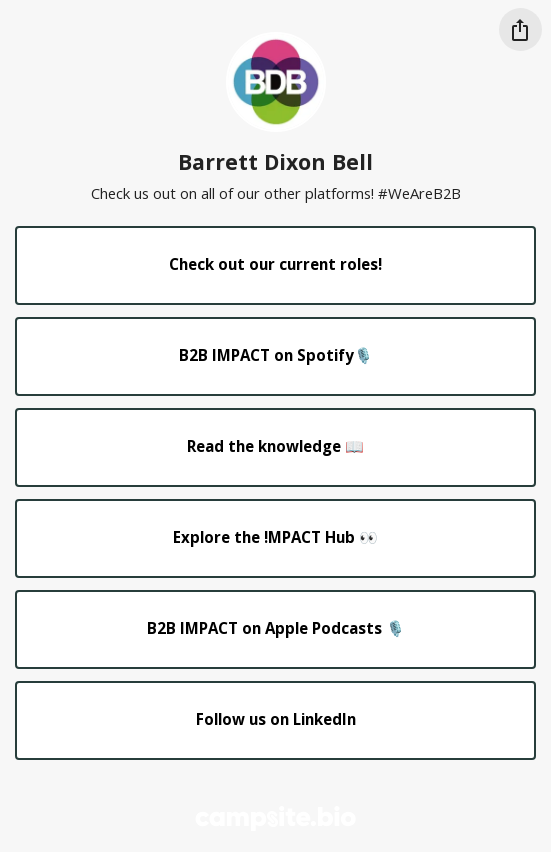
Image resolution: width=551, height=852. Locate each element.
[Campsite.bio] (275, 818)
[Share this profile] (520, 29)
